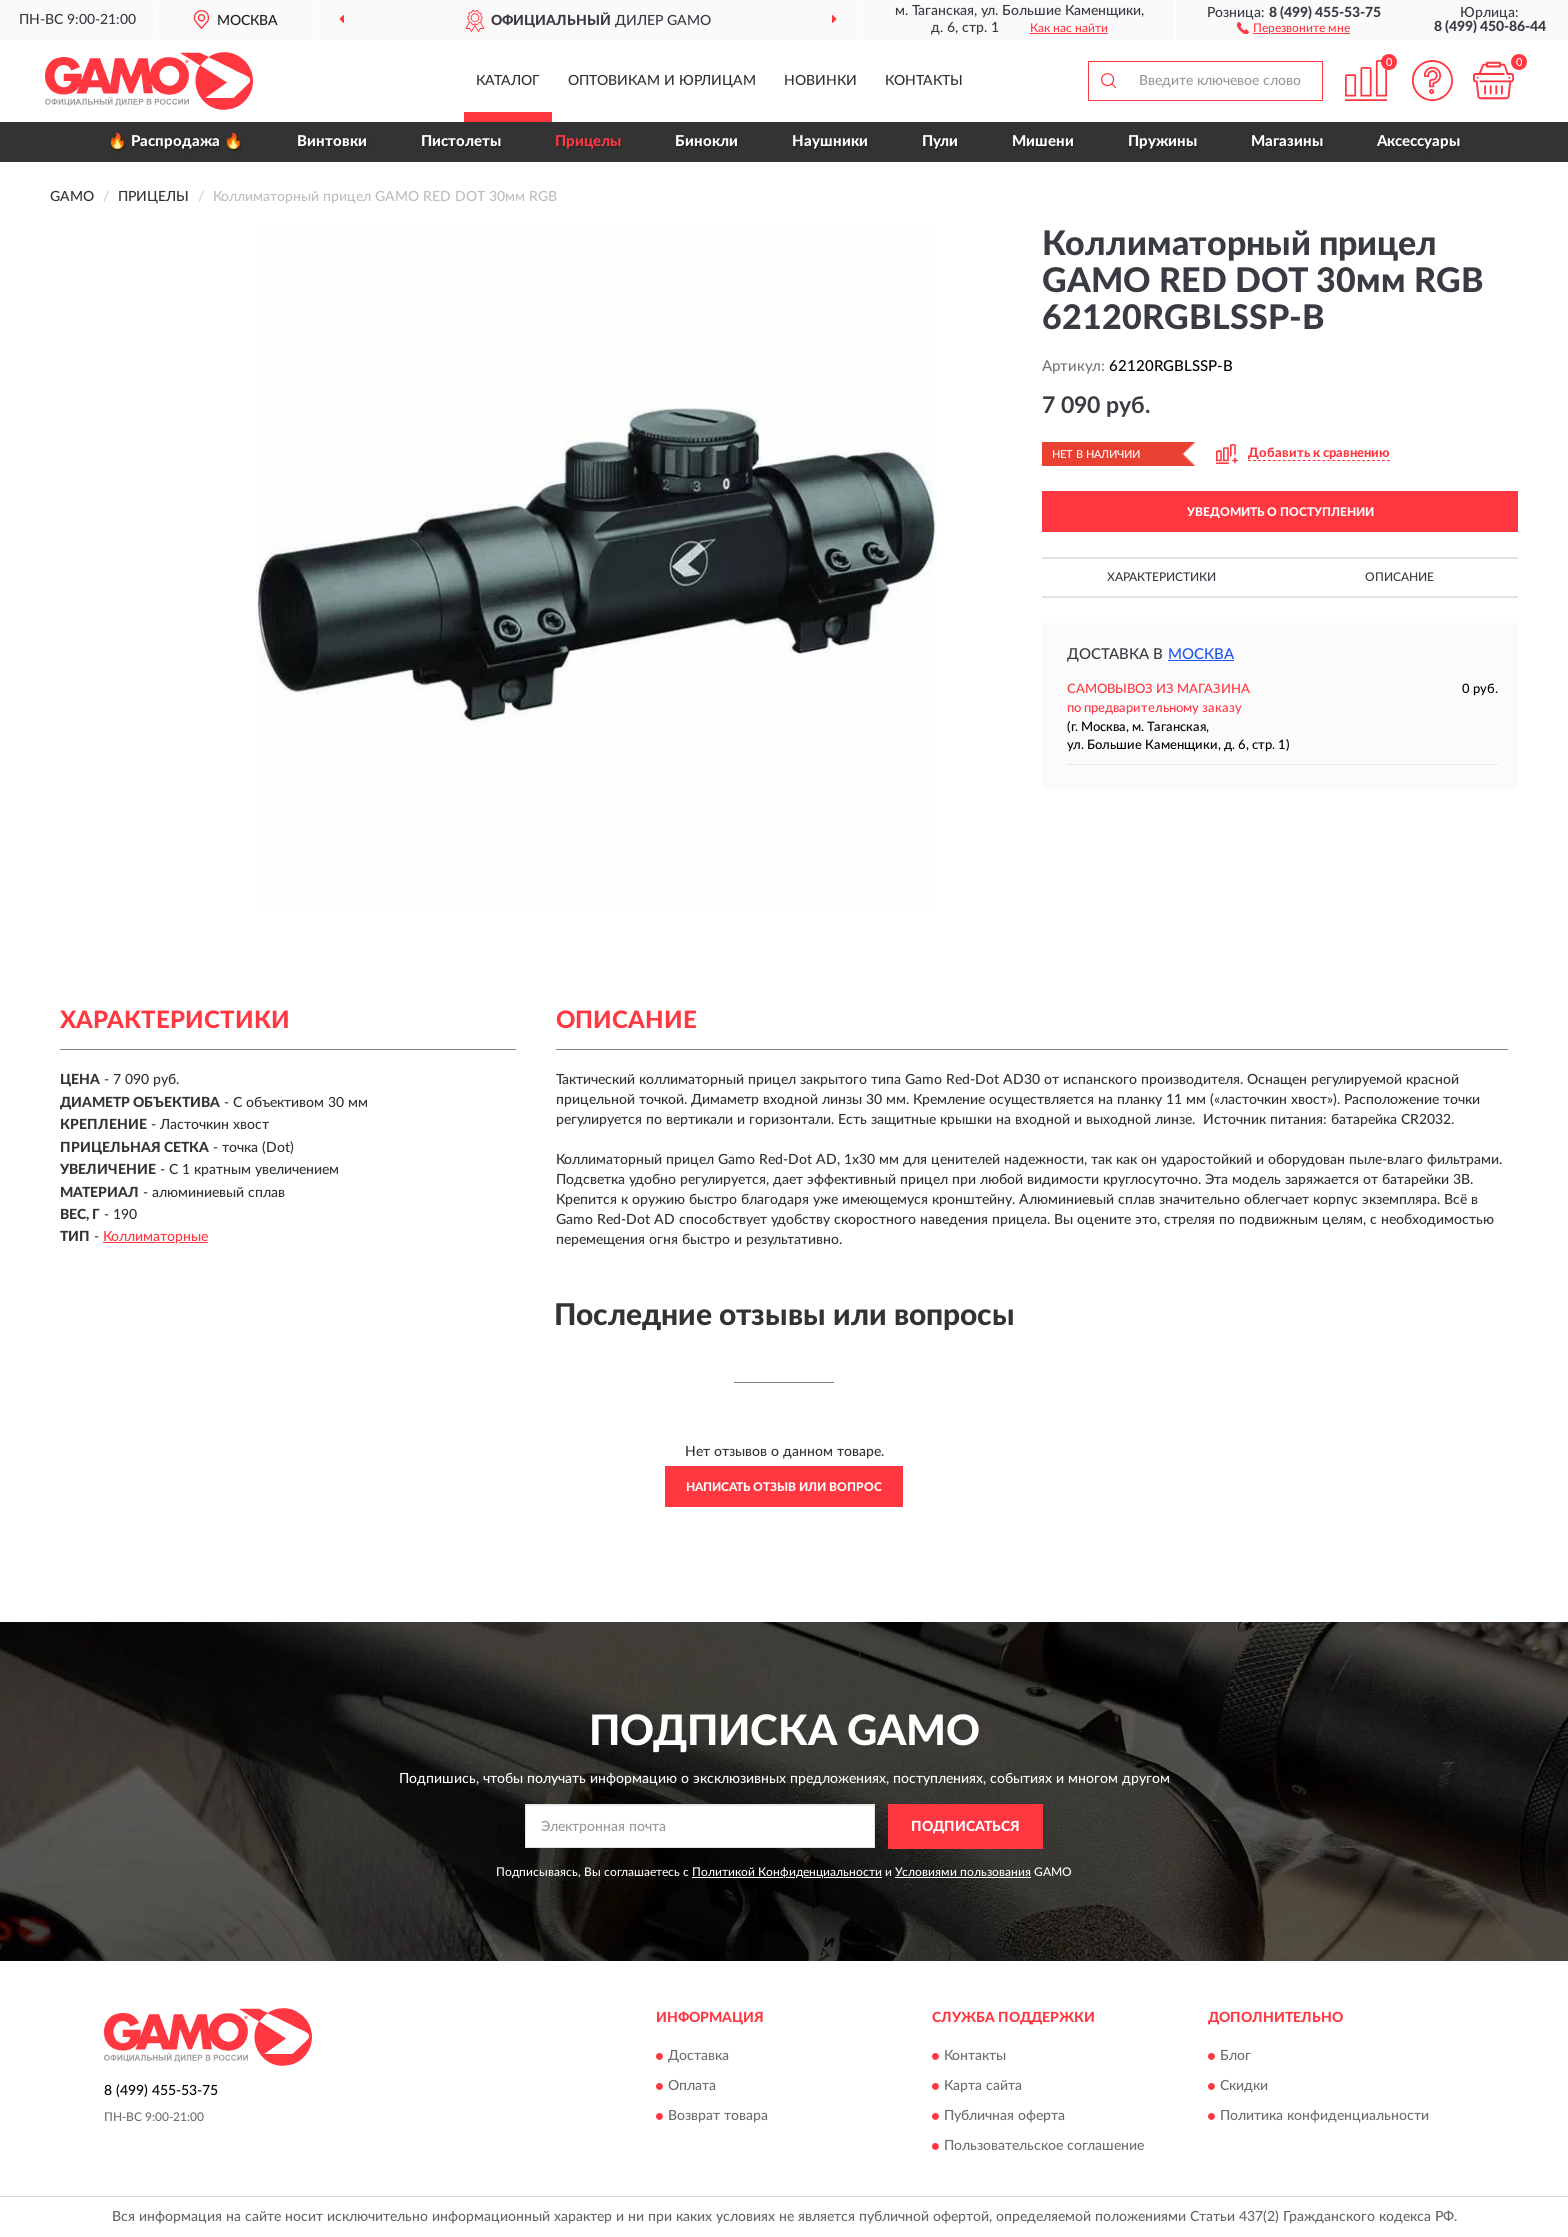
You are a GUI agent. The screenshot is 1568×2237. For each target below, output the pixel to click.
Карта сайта (983, 2087)
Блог (1235, 2057)
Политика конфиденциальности (1324, 2117)
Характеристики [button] (1161, 577)
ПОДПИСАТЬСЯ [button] (965, 1827)
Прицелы (588, 141)
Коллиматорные (155, 1237)
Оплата (692, 2087)
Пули (940, 141)
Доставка (698, 2057)
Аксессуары (1418, 141)
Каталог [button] (508, 81)
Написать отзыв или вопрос (784, 1487)
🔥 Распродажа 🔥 (175, 141)
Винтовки (332, 141)
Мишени (1043, 141)
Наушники (830, 141)
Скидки (1244, 2087)
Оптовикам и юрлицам (662, 81)
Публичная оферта (1004, 2117)
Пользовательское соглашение (1044, 2147)
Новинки (820, 81)
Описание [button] (1399, 577)
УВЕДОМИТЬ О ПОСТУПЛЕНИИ (1280, 512)
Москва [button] (1201, 654)
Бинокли (706, 141)
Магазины (1287, 141)
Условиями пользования (963, 1872)
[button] (1293, 27)
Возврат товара (718, 2117)
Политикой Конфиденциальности (787, 1872)
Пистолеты (461, 141)
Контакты (924, 81)
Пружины (1162, 141)
